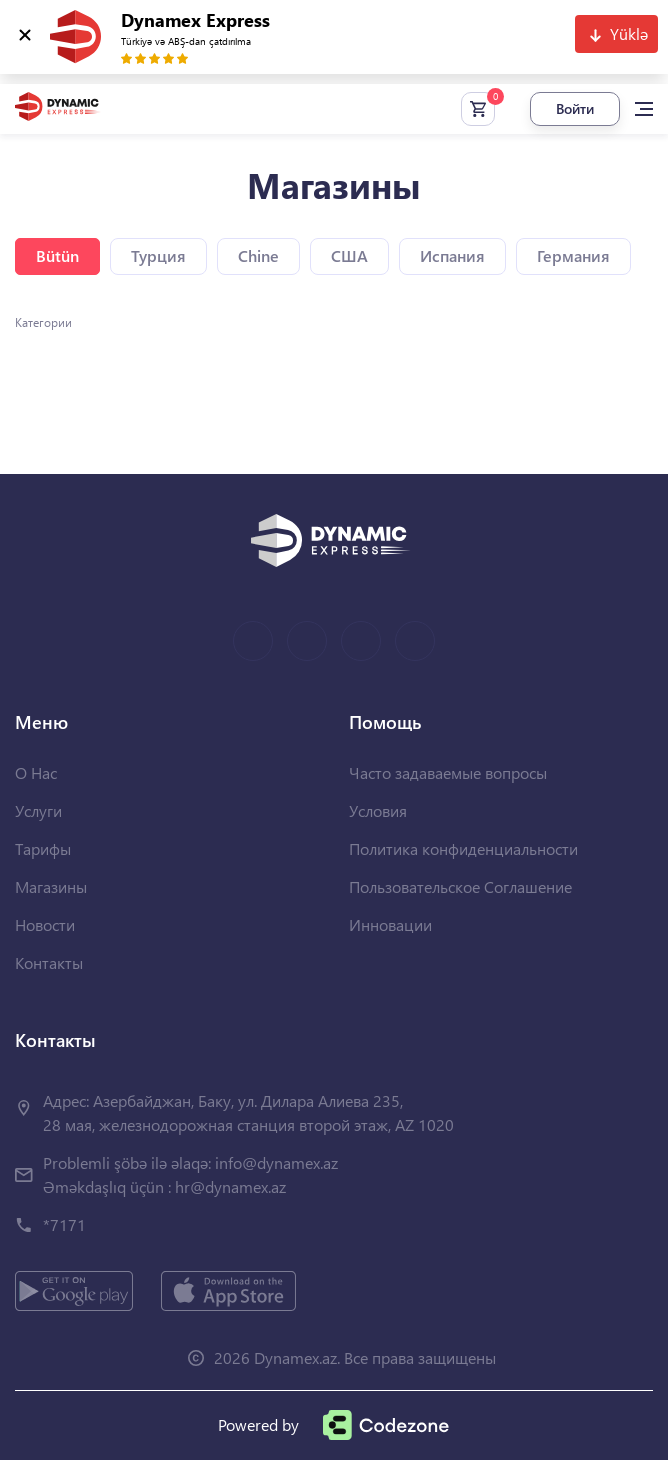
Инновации (390, 924)
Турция (158, 255)
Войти (575, 108)
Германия (573, 255)
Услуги (38, 810)
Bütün (57, 255)
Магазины (51, 886)
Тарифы (43, 848)
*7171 (64, 1224)
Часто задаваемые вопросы (448, 772)
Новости (45, 924)
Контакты (49, 962)
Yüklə (629, 33)
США (349, 255)
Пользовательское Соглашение (460, 886)
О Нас (36, 772)
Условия (378, 810)
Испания (452, 255)
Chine (258, 255)
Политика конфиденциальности (463, 848)
